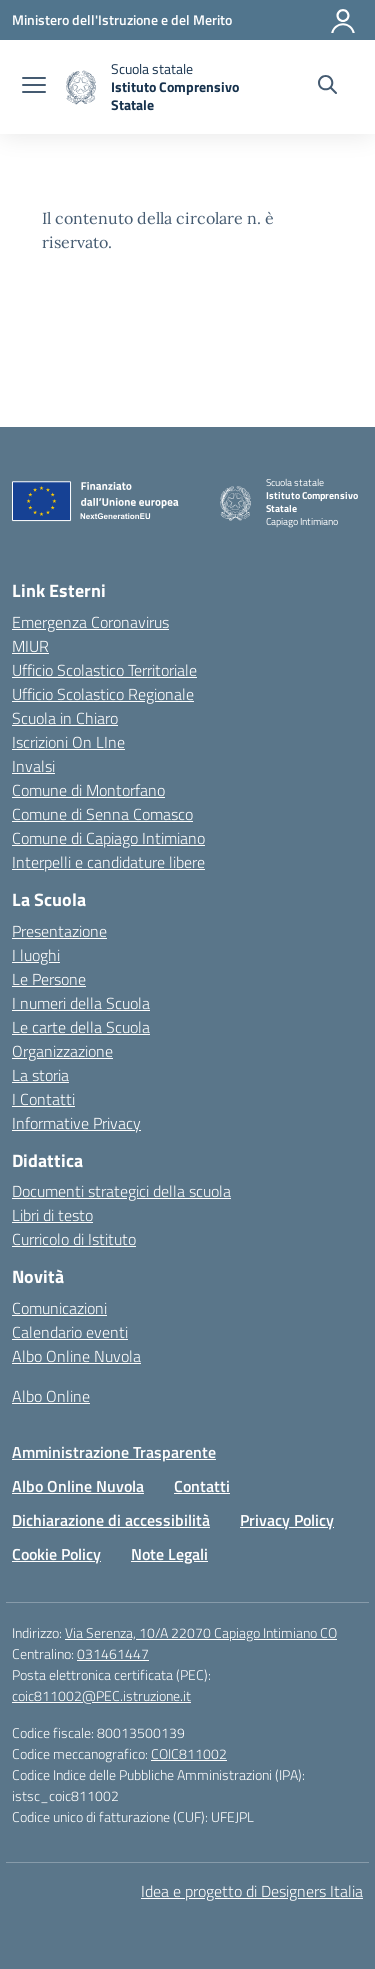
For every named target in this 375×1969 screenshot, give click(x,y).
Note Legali (169, 1554)
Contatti (202, 1486)
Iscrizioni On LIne (68, 742)
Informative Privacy (76, 1123)
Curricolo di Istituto (74, 1239)
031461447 (113, 1653)
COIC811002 (189, 1753)
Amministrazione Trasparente (114, 1452)
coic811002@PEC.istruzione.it (101, 1695)
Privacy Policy (287, 1520)
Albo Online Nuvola (76, 1356)
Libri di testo (52, 1215)
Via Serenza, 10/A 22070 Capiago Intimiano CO (201, 1632)
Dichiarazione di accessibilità (111, 1520)
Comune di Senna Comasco (102, 814)
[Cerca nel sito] (327, 87)
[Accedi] (344, 20)
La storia (40, 1075)
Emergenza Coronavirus (90, 622)
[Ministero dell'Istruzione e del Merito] (122, 19)
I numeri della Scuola (81, 1003)
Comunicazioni (59, 1308)
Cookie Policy (56, 1554)
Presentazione (59, 931)
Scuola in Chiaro (65, 718)
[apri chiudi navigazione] (34, 87)
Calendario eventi (70, 1332)
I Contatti (43, 1099)
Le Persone (49, 979)
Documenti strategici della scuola (121, 1191)
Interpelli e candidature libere (108, 862)
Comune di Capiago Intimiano (108, 838)
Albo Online (51, 1396)
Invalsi (33, 766)
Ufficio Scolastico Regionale (103, 694)
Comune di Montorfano (88, 790)
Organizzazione (62, 1051)
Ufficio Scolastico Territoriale (104, 670)
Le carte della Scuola (81, 1027)
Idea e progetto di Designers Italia (252, 1891)
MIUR (30, 646)
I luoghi (36, 955)
